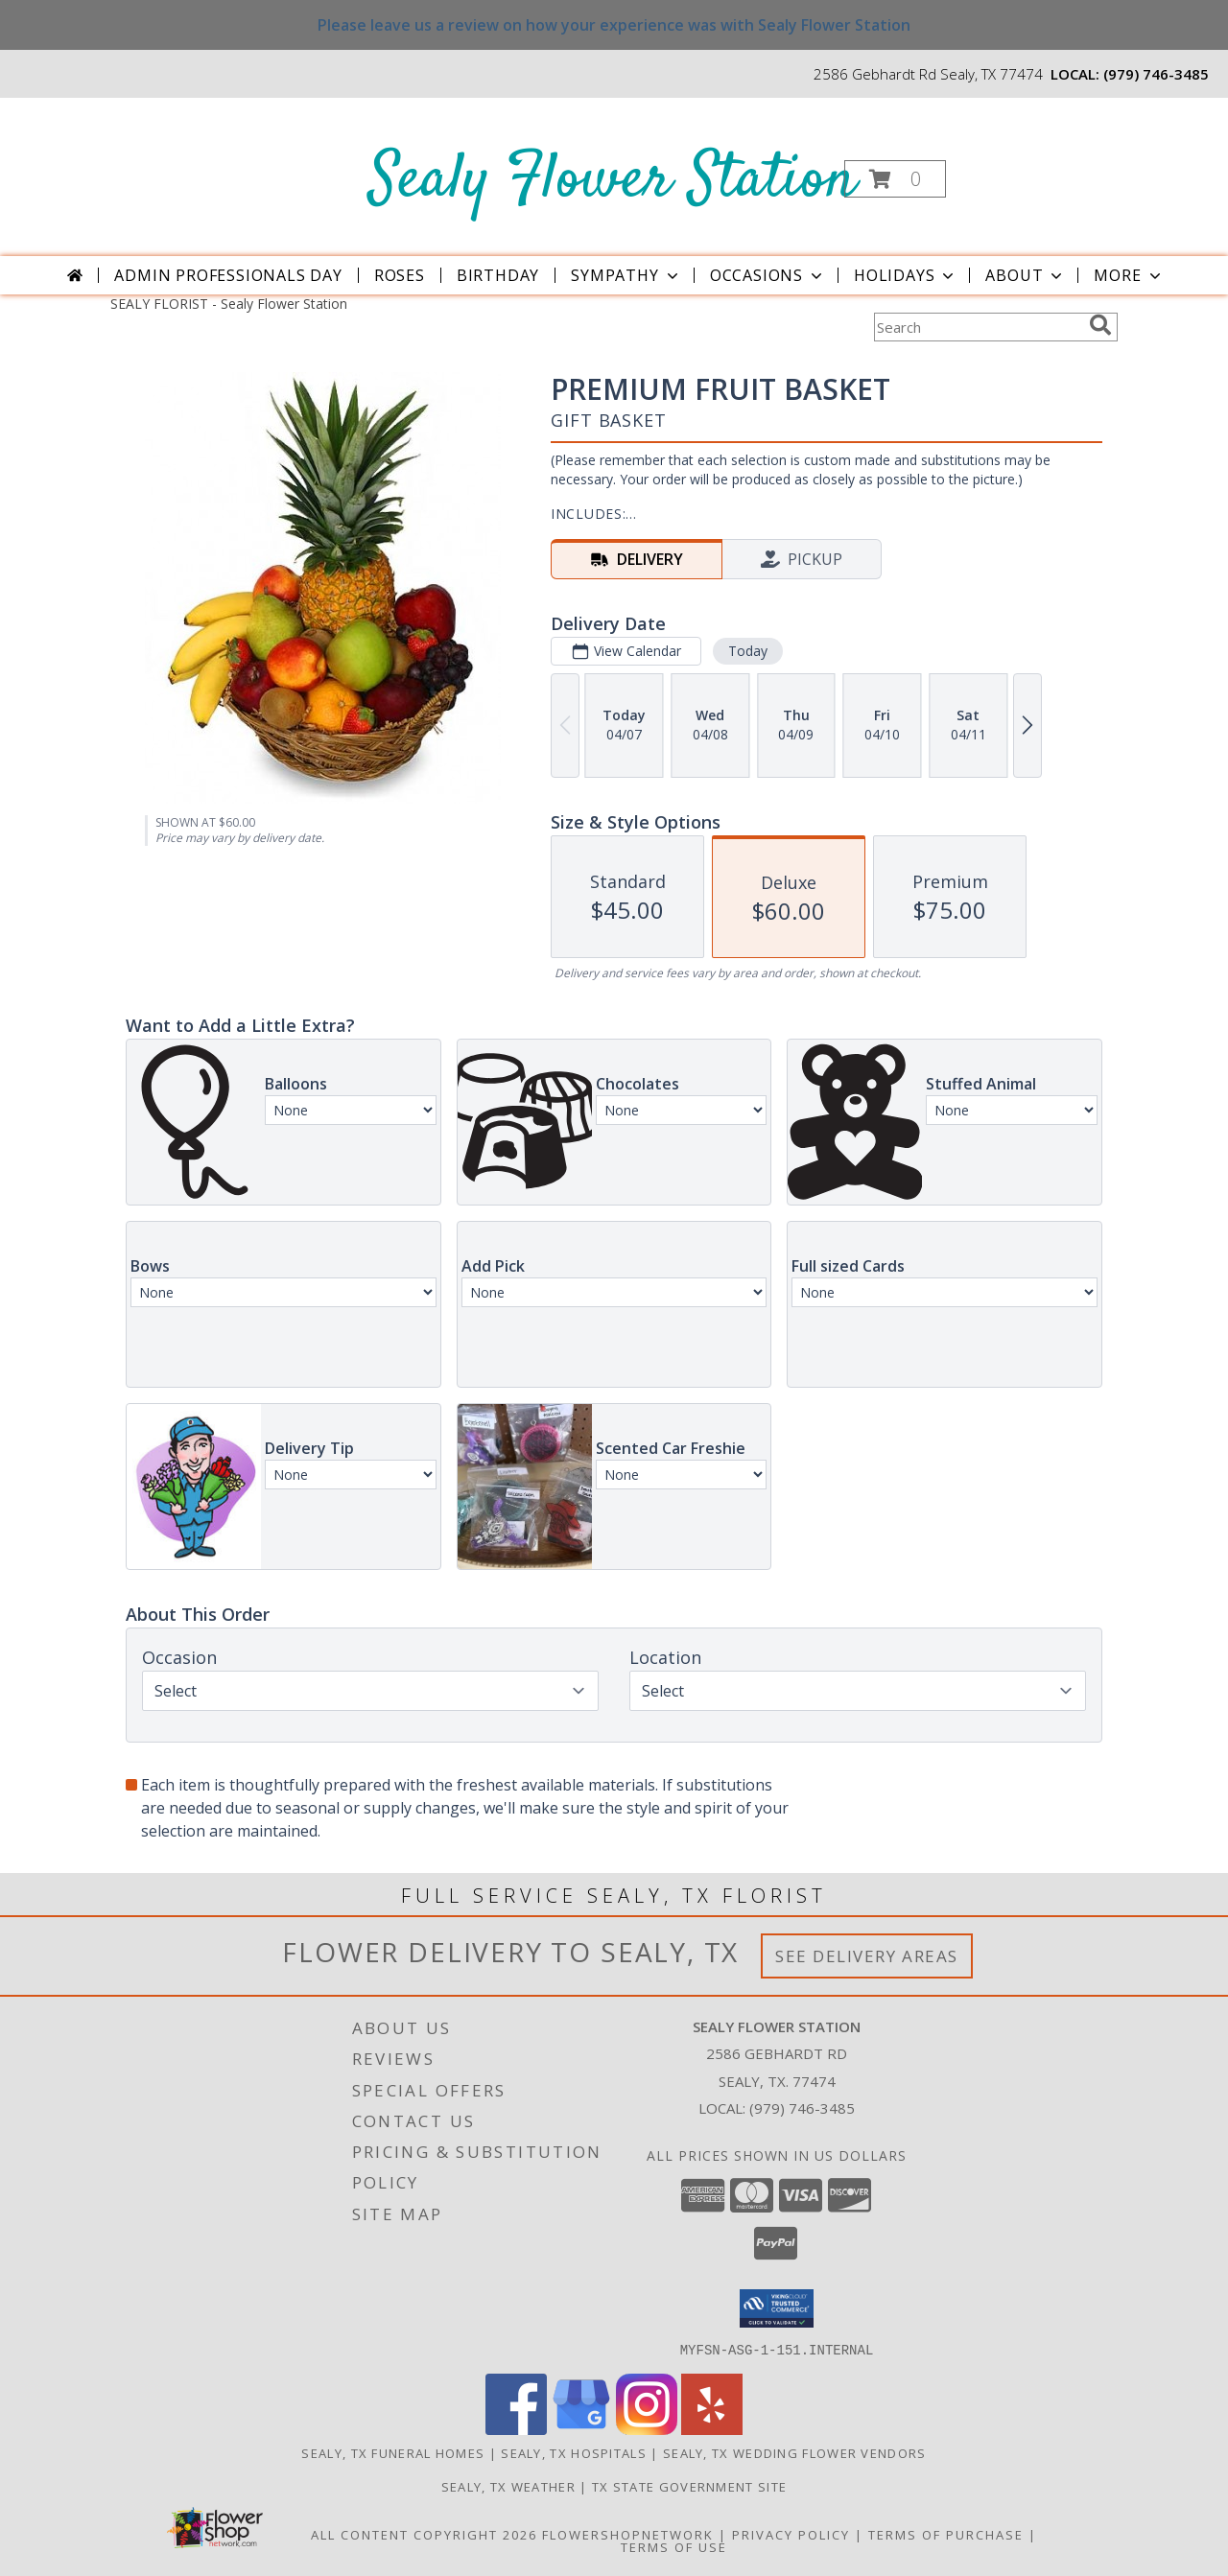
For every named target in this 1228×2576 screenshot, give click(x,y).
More (1129, 275)
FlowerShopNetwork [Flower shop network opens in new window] (628, 2533)
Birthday (498, 275)
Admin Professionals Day (228, 275)
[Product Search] (977, 327)
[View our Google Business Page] (581, 2429)
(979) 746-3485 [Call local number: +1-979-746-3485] (1156, 73)
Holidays (905, 275)
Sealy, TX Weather (508, 2485)
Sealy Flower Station (612, 180)
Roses (399, 275)
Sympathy (626, 275)
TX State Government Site (689, 2485)
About (1025, 275)
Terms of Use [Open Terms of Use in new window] (674, 2546)
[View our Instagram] (646, 2429)
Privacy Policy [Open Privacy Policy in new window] (791, 2533)
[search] (1100, 325)
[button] (895, 179)
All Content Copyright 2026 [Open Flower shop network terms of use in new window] (424, 2533)
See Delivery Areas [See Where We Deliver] (866, 1956)
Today (748, 651)
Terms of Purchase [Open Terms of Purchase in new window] (946, 2533)
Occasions (768, 275)
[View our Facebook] (516, 2429)
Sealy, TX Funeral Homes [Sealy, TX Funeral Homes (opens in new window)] (392, 2452)
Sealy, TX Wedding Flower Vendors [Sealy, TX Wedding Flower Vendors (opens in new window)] (795, 2452)
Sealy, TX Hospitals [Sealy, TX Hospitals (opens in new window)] (574, 2452)
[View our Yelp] (712, 2429)
